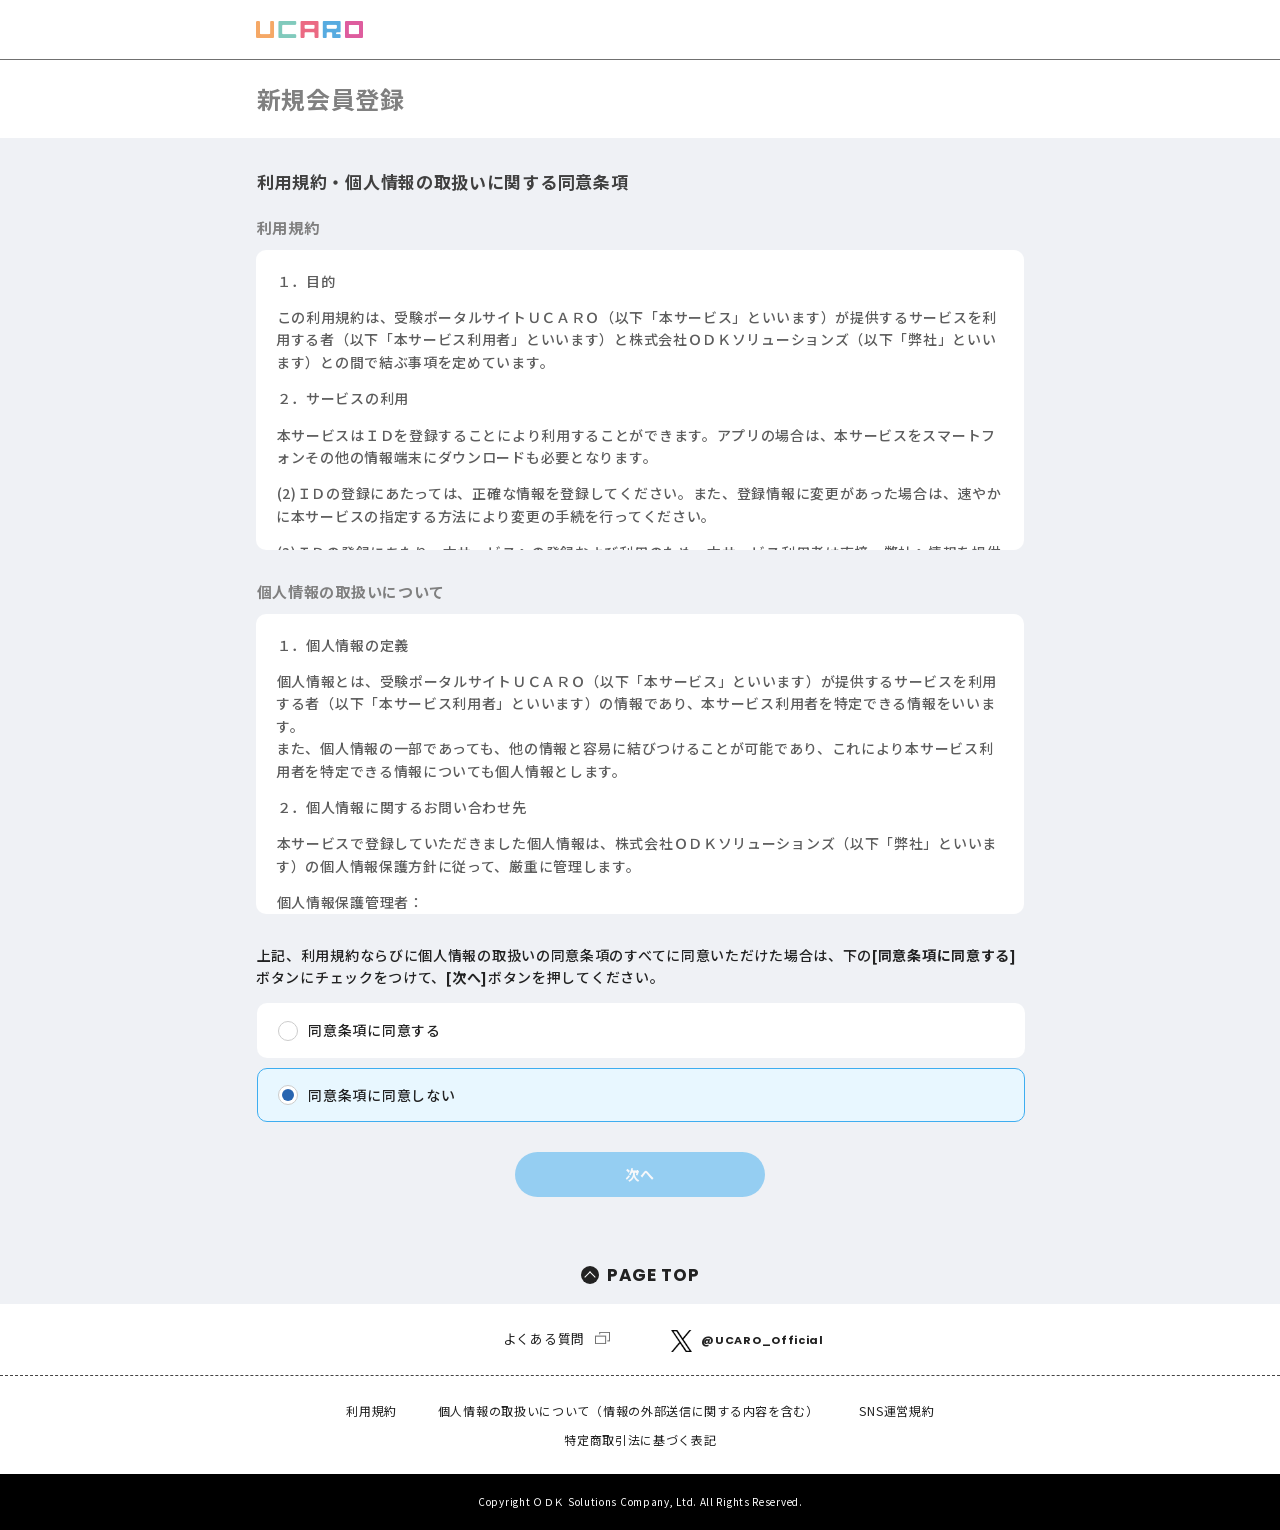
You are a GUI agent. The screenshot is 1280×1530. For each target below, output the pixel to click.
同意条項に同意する (374, 1030)
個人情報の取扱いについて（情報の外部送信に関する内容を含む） (628, 1410)
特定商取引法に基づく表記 (640, 1439)
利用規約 (371, 1410)
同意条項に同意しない (381, 1095)
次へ (639, 1174)
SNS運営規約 (896, 1410)
